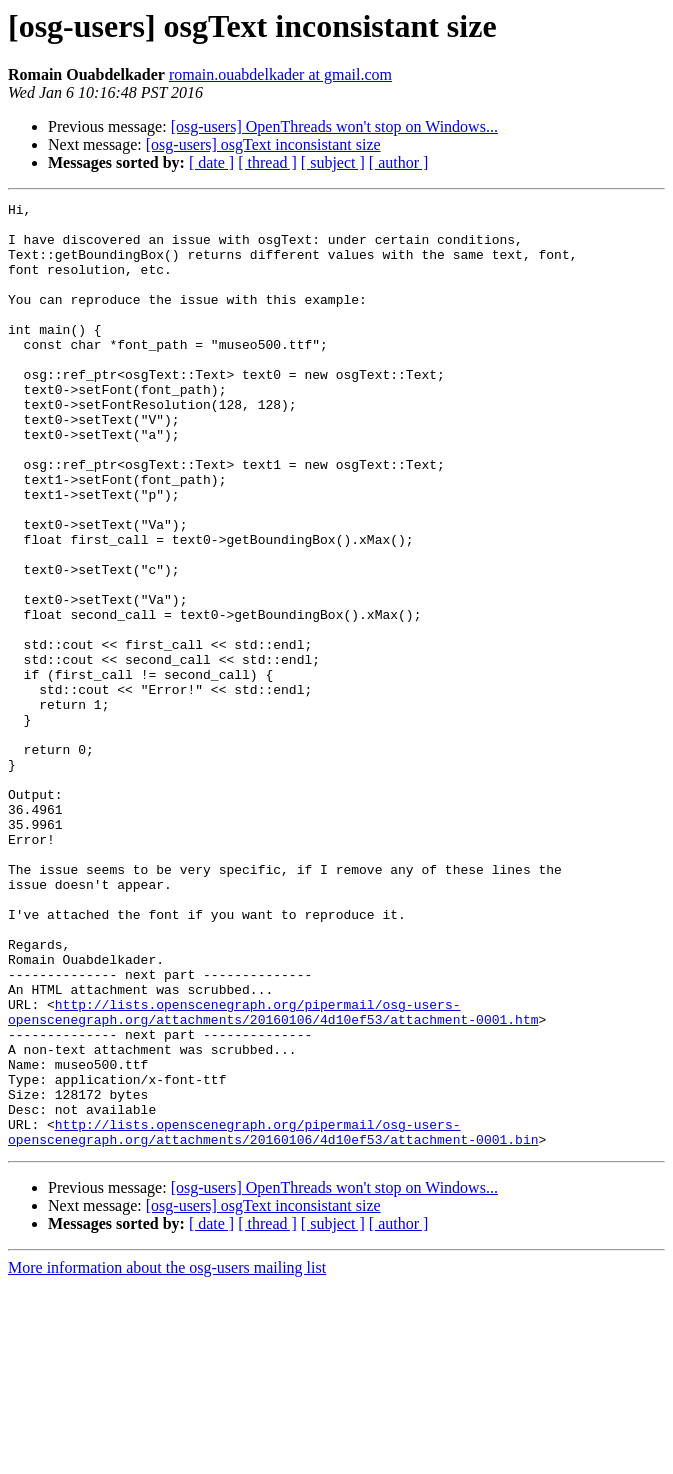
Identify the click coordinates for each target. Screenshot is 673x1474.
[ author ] (399, 162)
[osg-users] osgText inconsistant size (263, 144)
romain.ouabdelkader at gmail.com (280, 74)
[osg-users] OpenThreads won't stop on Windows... (334, 126)
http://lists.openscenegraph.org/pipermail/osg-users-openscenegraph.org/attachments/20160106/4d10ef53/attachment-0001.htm (273, 1175)
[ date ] (211, 162)
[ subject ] (333, 162)
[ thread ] (267, 162)
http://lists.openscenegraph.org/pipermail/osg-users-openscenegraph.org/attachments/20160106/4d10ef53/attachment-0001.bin (273, 1319)
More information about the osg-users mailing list (167, 1456)
